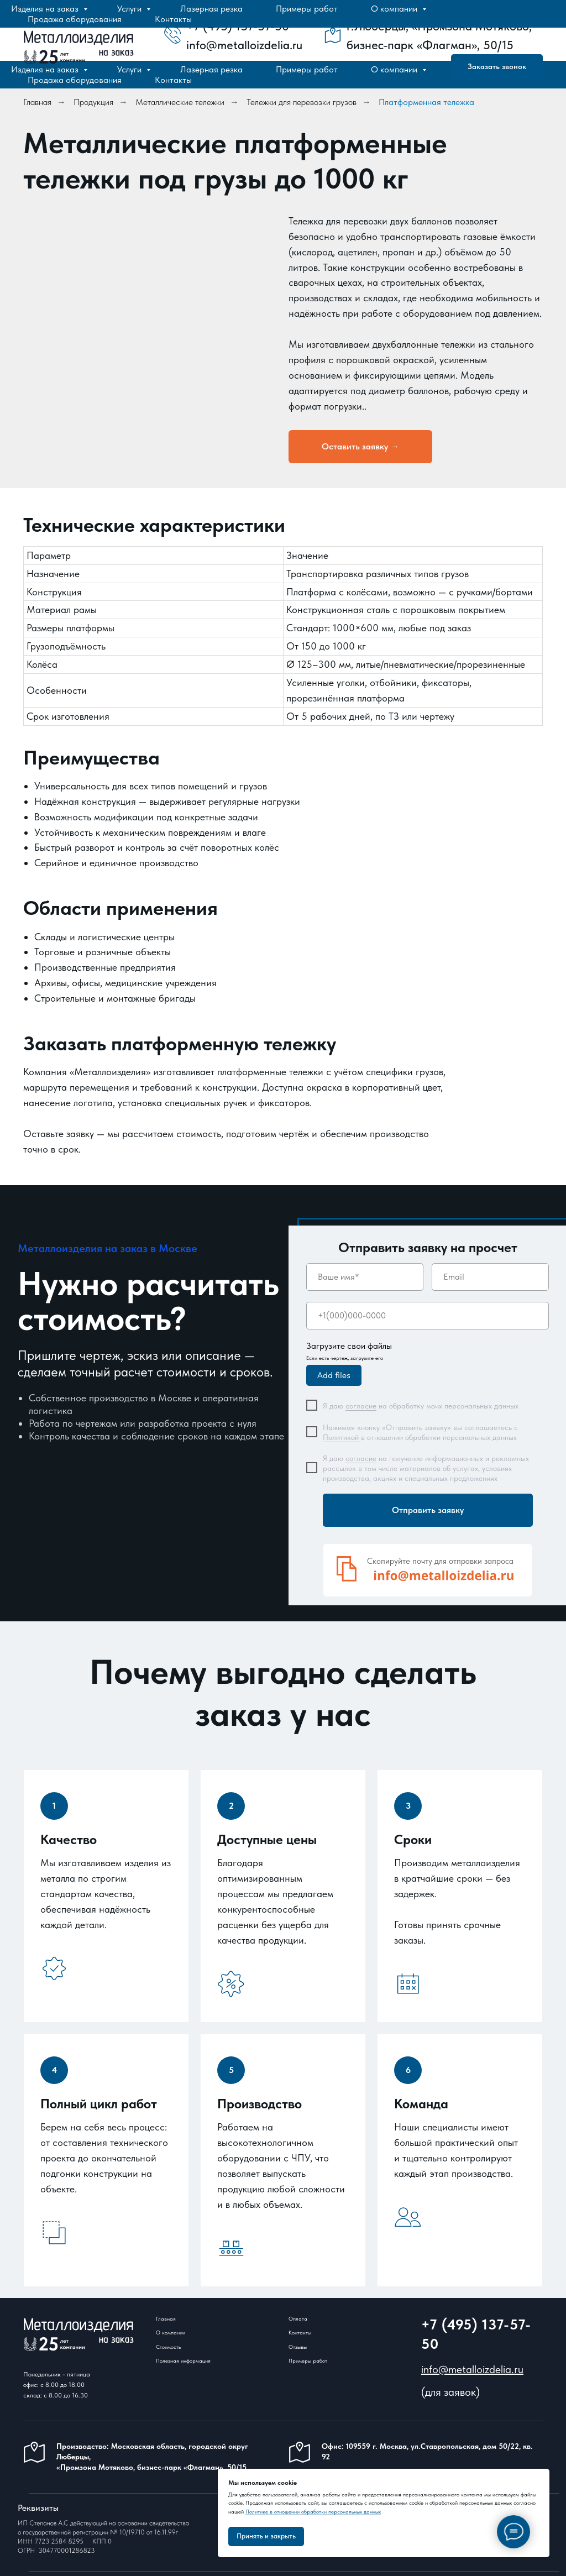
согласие (360, 1405)
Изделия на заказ (46, 69)
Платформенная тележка (426, 102)
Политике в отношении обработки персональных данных (313, 2511)
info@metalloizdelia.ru (472, 2369)
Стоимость (168, 2346)
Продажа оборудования (75, 80)
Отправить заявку (428, 1510)
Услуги (130, 69)
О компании (395, 69)
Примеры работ (307, 69)
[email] (490, 1277)
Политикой (342, 1437)
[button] (360, 446)
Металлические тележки (179, 102)
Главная (37, 102)
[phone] (427, 1315)
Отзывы (298, 2346)
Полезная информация (183, 2360)
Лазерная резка (211, 69)
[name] (364, 1277)
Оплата (298, 2318)
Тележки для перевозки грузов (302, 102)
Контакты (173, 80)
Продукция (93, 102)
